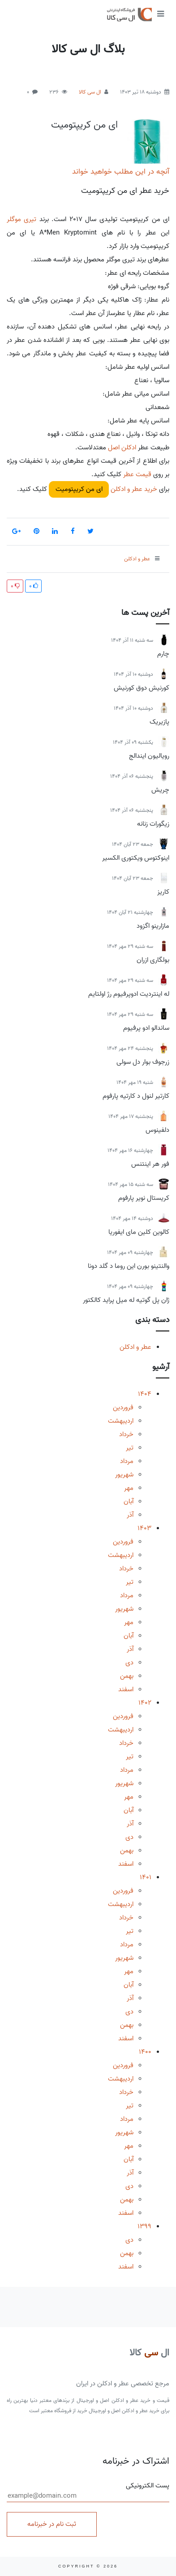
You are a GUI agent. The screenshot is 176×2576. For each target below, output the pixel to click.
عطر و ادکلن (135, 1347)
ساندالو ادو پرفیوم (146, 1028)
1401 (145, 1877)
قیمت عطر (137, 474)
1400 (145, 2052)
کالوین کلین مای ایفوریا (138, 1232)
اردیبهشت (120, 1421)
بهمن (126, 1676)
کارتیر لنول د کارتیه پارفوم (136, 1096)
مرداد (126, 1461)
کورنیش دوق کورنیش (141, 687)
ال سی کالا (90, 92)
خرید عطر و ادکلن (133, 489)
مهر (128, 1488)
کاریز (163, 892)
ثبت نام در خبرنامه (51, 2524)
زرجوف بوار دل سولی (142, 1062)
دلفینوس (157, 1130)
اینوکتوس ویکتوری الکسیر (135, 858)
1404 (144, 1394)
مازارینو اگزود (153, 926)
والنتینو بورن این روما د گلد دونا (128, 1266)
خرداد (126, 1434)
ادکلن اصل (121, 447)
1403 (144, 1528)
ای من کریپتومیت (84, 125)
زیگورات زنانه (153, 824)
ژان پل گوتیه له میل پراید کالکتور (126, 1300)
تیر (129, 1447)
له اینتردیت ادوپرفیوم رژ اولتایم (128, 994)
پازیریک (159, 722)
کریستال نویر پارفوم (143, 1198)
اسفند (125, 1689)
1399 (144, 2226)
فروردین (123, 1407)
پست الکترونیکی (88, 2491)
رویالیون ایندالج (149, 756)
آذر (130, 1515)
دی (129, 1662)
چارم (163, 653)
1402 (144, 1702)
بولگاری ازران (153, 960)
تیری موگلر (21, 219)
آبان (128, 1501)
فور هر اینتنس (150, 1164)
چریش (160, 790)
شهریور (124, 1474)
